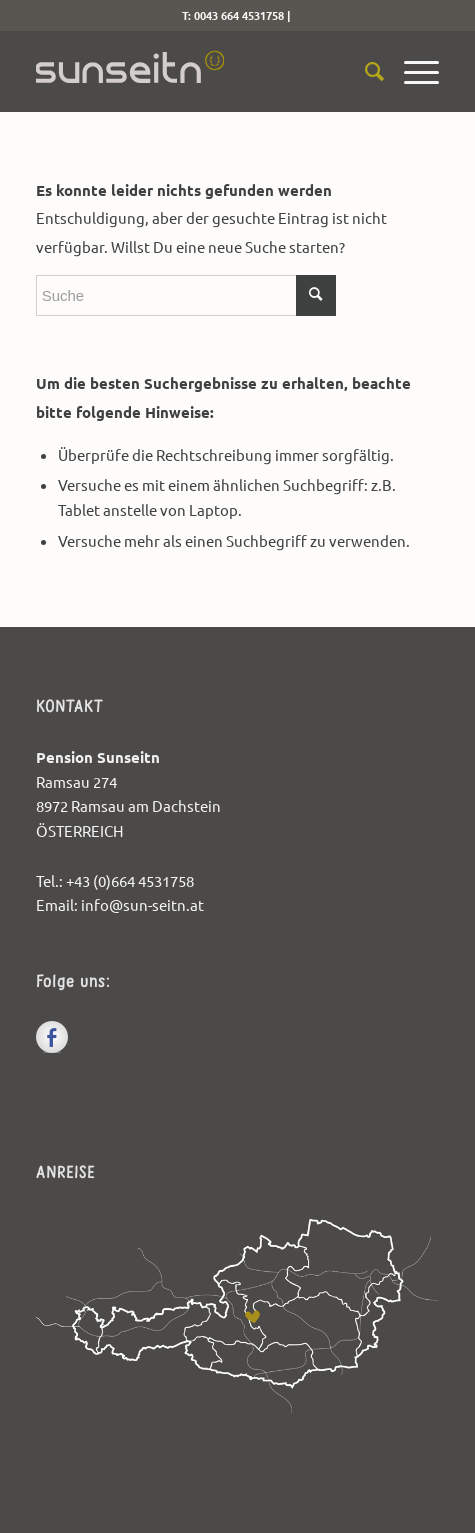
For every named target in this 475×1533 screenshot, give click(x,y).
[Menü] (411, 71)
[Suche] (364, 71)
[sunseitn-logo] (197, 71)
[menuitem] (364, 71)
